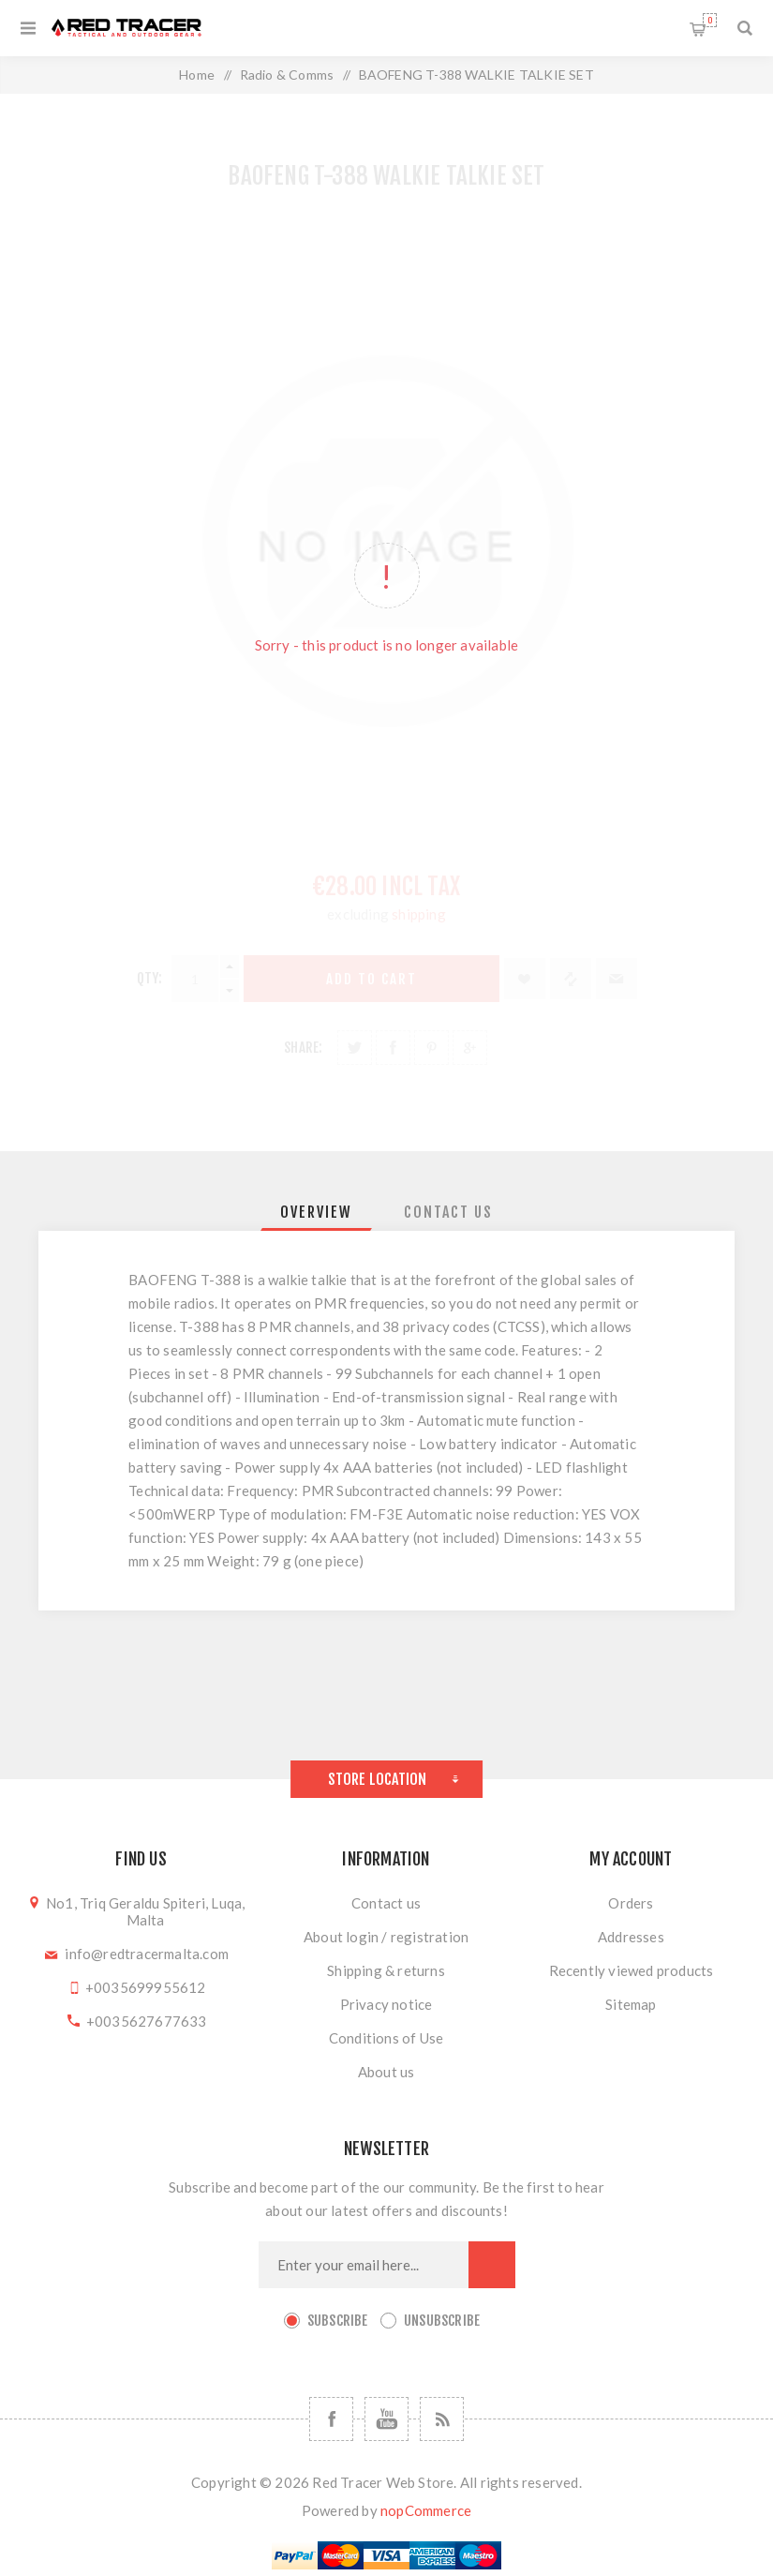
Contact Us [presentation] (448, 1212)
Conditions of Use (386, 2037)
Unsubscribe (442, 2320)
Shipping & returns (386, 1970)
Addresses (631, 1936)
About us (386, 2071)
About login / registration (386, 1936)
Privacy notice (386, 2004)
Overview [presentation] (316, 1212)
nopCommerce (425, 2510)
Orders (630, 1903)
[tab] (316, 1212)
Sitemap (630, 2004)
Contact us (386, 1903)
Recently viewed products (631, 1970)
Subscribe (337, 2320)
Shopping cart (710, 20)
